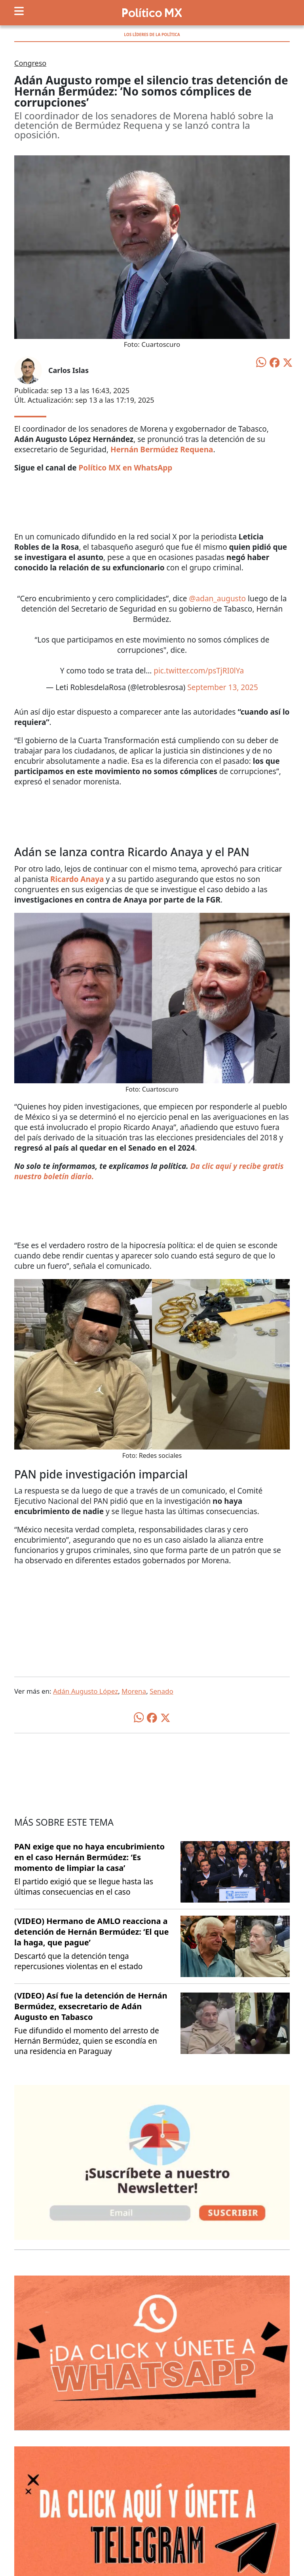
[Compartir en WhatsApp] (261, 361)
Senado (161, 1691)
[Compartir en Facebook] (275, 362)
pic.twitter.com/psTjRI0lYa (199, 671)
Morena (134, 1691)
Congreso (30, 63)
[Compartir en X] (288, 362)
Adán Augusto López (85, 1691)
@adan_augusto (217, 598)
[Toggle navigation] (19, 11)
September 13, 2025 (222, 687)
